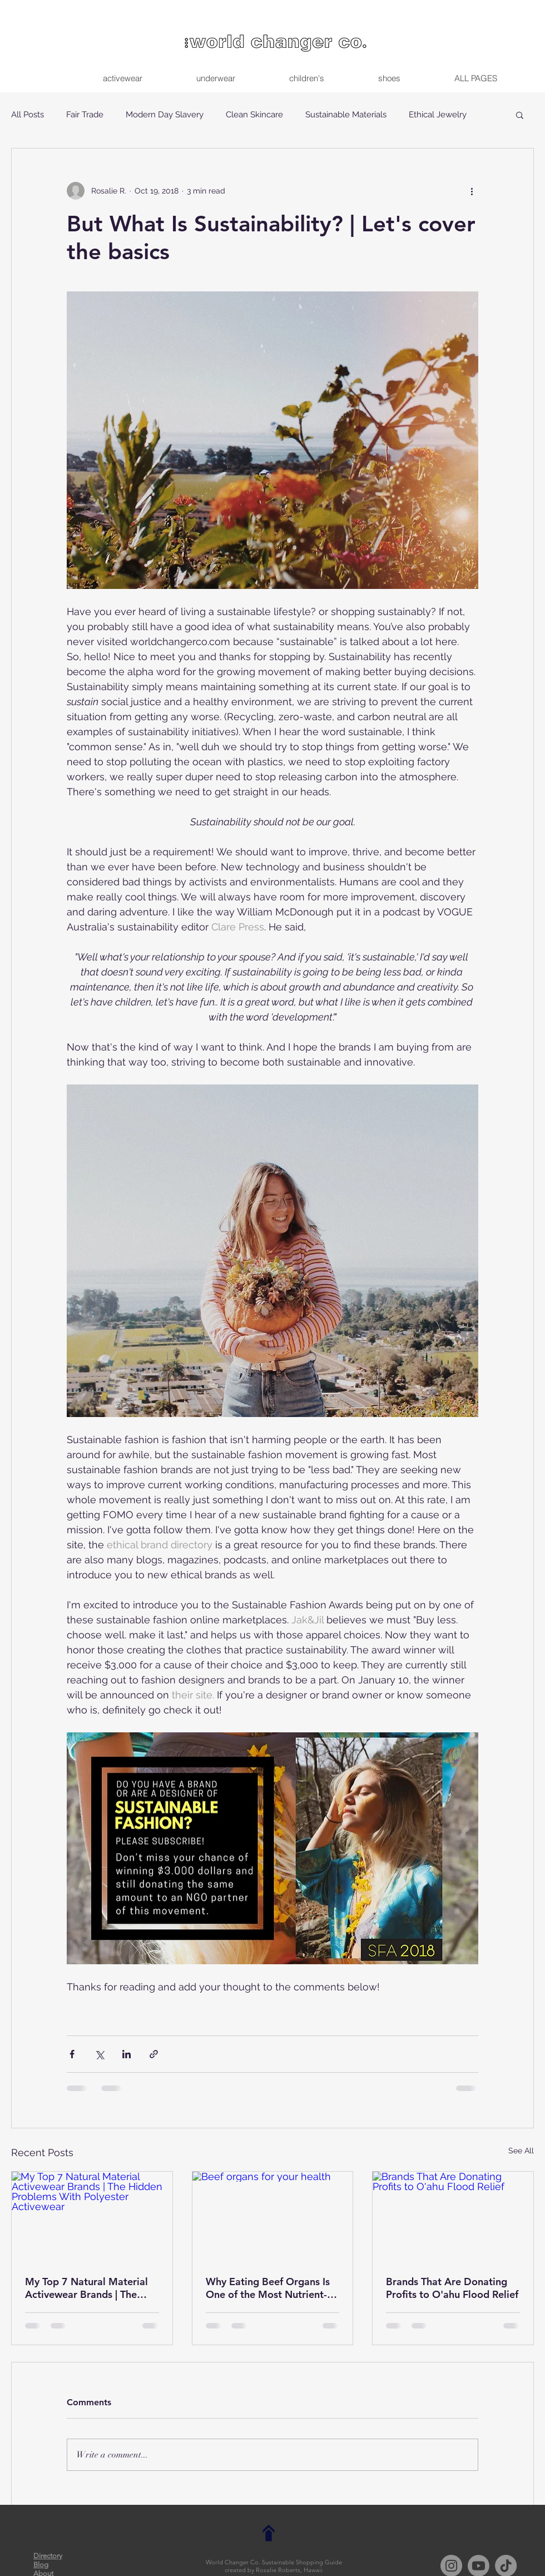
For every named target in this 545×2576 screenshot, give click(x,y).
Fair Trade (84, 115)
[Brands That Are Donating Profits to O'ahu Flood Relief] (453, 2217)
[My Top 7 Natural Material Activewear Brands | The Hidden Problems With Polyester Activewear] (92, 2217)
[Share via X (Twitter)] (99, 2054)
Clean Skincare (254, 115)
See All (521, 2150)
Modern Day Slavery (165, 115)
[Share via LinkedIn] (126, 2054)
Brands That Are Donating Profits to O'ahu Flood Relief (452, 2288)
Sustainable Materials (346, 115)
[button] (519, 114)
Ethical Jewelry (438, 115)
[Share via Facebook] (72, 2054)
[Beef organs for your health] (272, 2217)
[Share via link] (153, 2054)
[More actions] (471, 190)
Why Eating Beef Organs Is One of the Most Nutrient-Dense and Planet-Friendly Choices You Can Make (268, 2288)
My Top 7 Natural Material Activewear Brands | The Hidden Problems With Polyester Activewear (86, 2288)
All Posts (27, 115)
